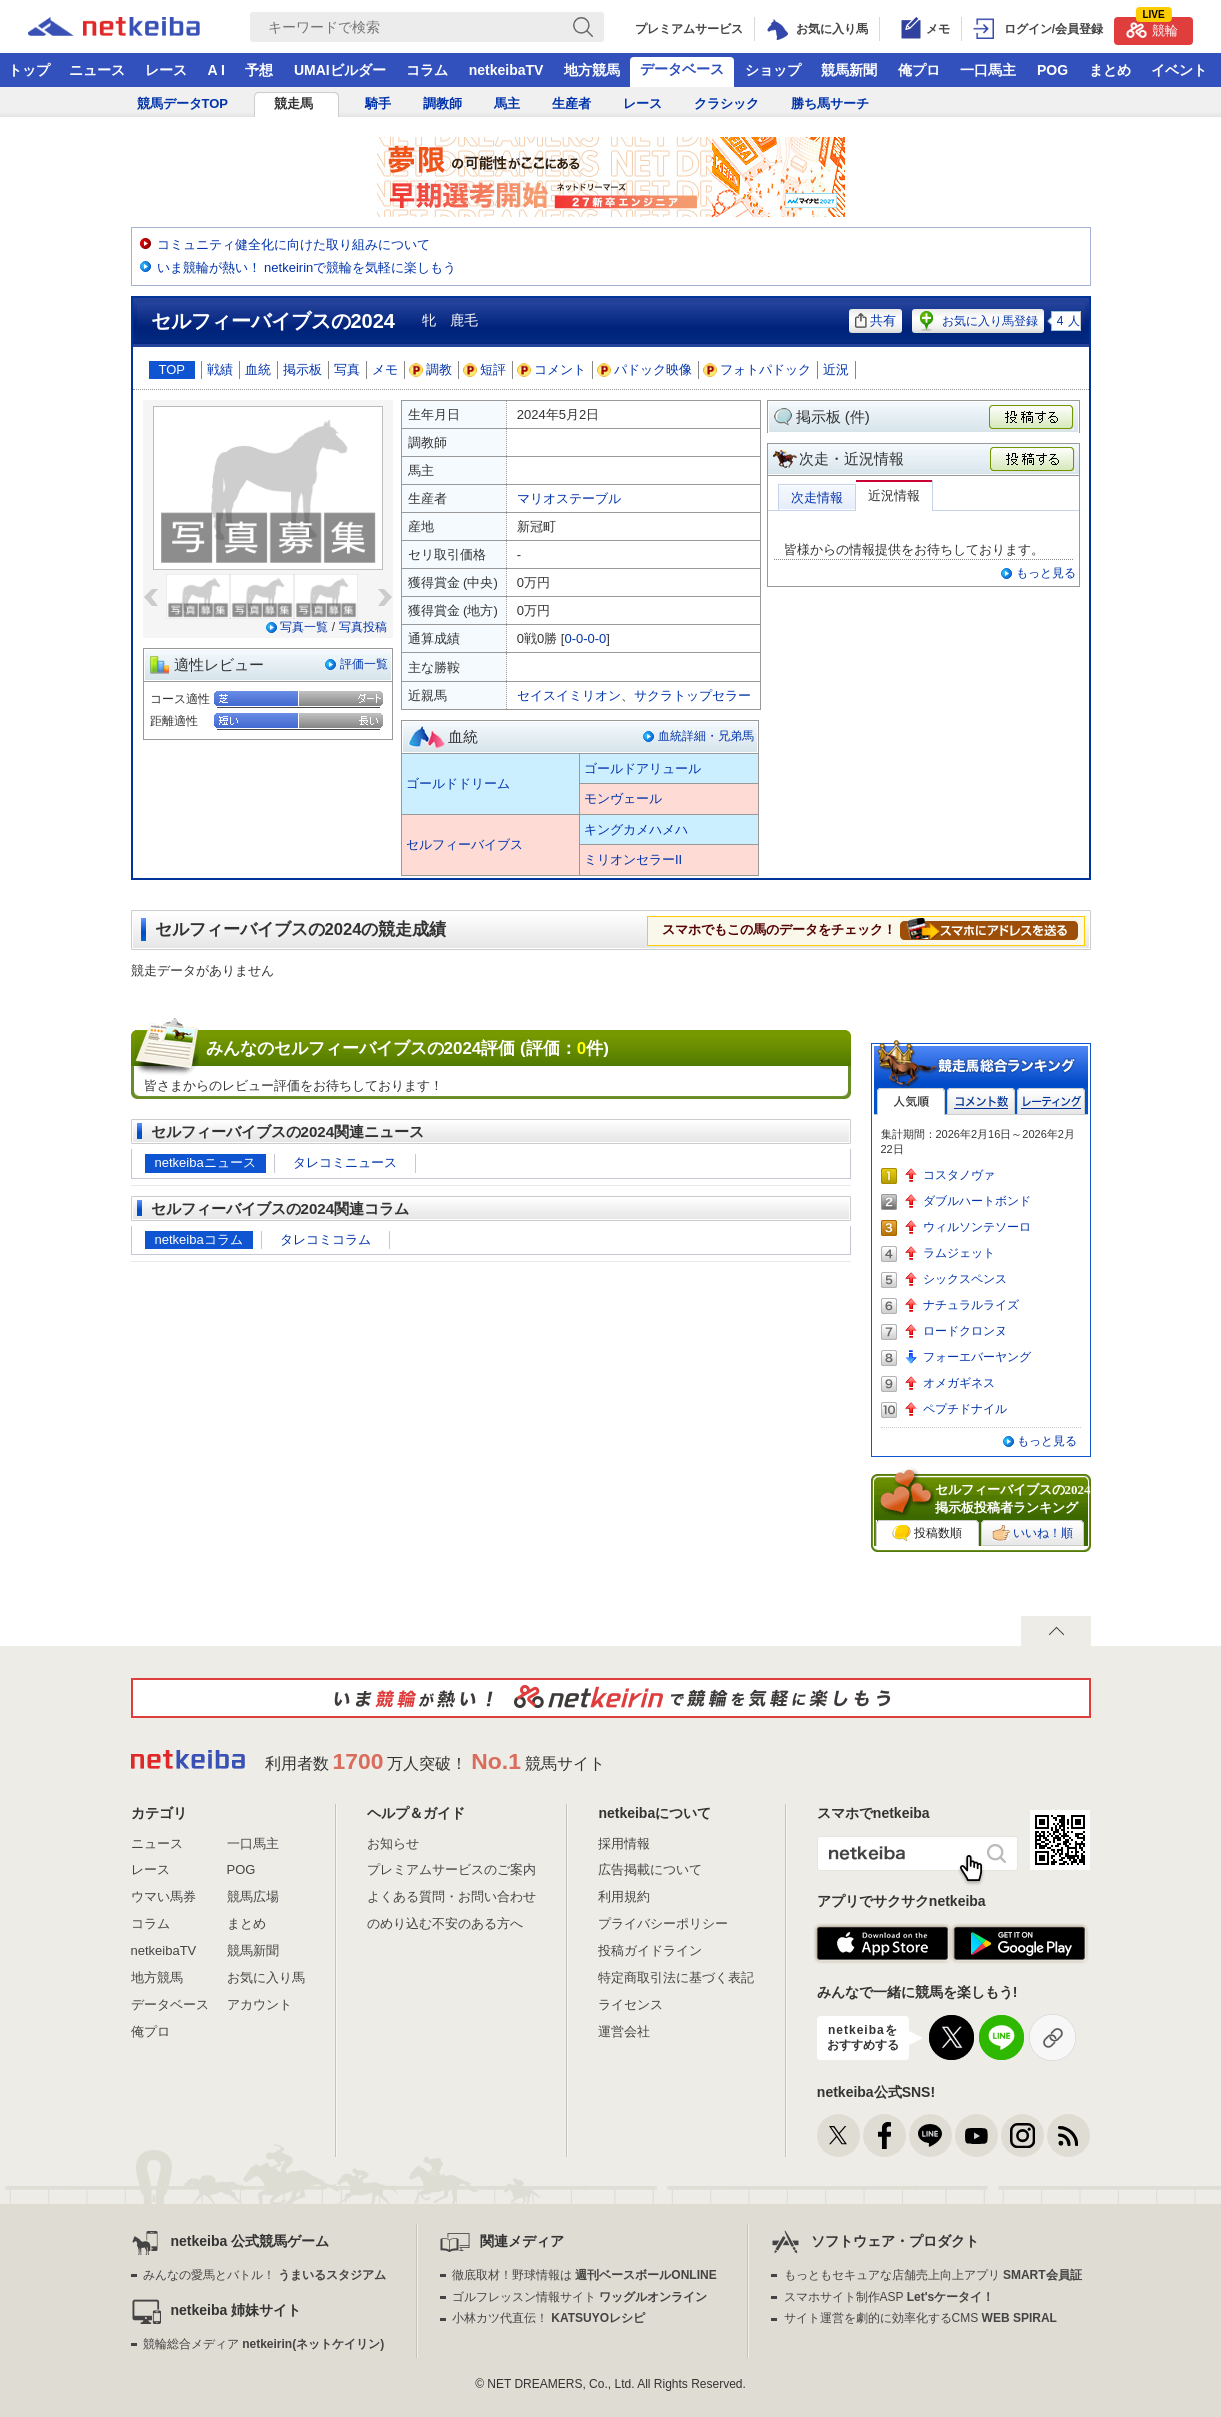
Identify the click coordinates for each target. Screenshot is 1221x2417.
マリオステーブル (569, 498)
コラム (427, 70)
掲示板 (302, 369)
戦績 (220, 369)
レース (166, 70)
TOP (172, 369)
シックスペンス (965, 1279)
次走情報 (817, 497)
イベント (1179, 70)
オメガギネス (959, 1383)
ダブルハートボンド (977, 1201)
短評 (485, 369)
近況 (836, 369)
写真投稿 (363, 627)
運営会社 (624, 2031)
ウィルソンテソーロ (977, 1227)
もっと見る (1046, 573)
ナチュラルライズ (971, 1305)
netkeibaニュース (205, 1162)
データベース (682, 69)
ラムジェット (959, 1253)
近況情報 (894, 495)
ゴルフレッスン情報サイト (579, 2297)
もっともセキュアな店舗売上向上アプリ (933, 2275)
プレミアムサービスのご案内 (451, 1869)
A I (216, 70)
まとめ (1110, 70)
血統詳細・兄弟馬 (706, 736)
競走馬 (293, 103)
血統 (258, 369)
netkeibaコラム (199, 1239)
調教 (431, 369)
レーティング (1051, 1101)
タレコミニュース (345, 1162)
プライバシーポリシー (663, 1923)
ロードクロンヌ (965, 1331)
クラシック (726, 103)
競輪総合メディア (263, 2344)
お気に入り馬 (266, 1977)
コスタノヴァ (959, 1175)
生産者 (571, 103)
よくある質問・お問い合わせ (451, 1896)
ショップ (773, 70)
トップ (29, 70)
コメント (552, 369)
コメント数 (981, 1101)
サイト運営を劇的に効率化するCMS (920, 2318)
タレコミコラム (325, 1239)
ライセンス (630, 2004)
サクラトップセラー (692, 695)
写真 (347, 369)
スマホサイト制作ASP (889, 2297)
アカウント (259, 2004)
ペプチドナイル (965, 1409)
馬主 (507, 103)
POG (1052, 70)
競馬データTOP (183, 103)
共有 (875, 320)
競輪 (1152, 27)
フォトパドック (757, 369)
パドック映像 (645, 369)
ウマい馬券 (163, 1896)
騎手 (378, 103)
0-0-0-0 (585, 638)
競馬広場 (253, 1896)
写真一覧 (304, 627)
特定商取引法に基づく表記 (676, 1977)
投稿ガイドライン (650, 1950)
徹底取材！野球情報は (584, 2275)
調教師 (442, 103)
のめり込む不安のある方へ (445, 1923)
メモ (385, 369)
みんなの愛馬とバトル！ (264, 2275)
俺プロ (919, 70)
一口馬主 (988, 70)
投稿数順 (927, 1533)
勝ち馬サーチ (830, 103)
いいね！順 (1032, 1533)
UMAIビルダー (340, 70)
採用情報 (624, 1843)
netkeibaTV (506, 70)
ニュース (97, 70)
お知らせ (393, 1843)
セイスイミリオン (569, 695)
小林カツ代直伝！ (548, 2318)
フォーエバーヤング (977, 1357)
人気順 (911, 1101)
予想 (259, 70)
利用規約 (624, 1896)
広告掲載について (650, 1869)
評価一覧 (364, 664)
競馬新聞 (849, 70)
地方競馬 (592, 70)
